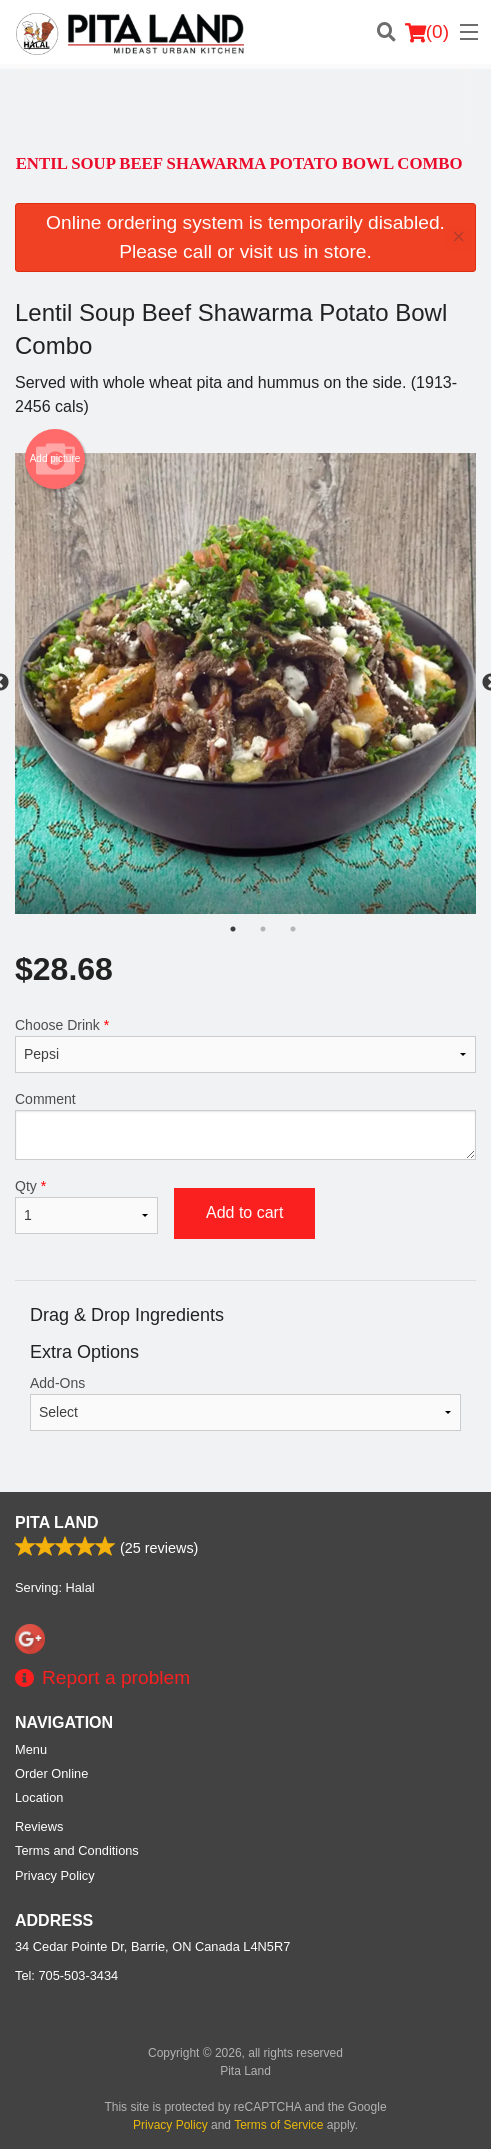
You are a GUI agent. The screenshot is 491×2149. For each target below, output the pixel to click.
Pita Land (57, 1522)
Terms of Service (278, 2125)
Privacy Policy (55, 1875)
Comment (245, 1125)
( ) (427, 32)
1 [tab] (233, 929)
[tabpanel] (245, 683)
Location (39, 1797)
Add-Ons (245, 1403)
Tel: (66, 1975)
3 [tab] (293, 929)
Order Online (51, 1773)
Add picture (55, 459)
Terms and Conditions (77, 1850)
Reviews (39, 1826)
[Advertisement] (240, 109)
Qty (86, 1206)
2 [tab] (263, 929)
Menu (31, 1749)
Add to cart (244, 1212)
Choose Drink (245, 1045)
